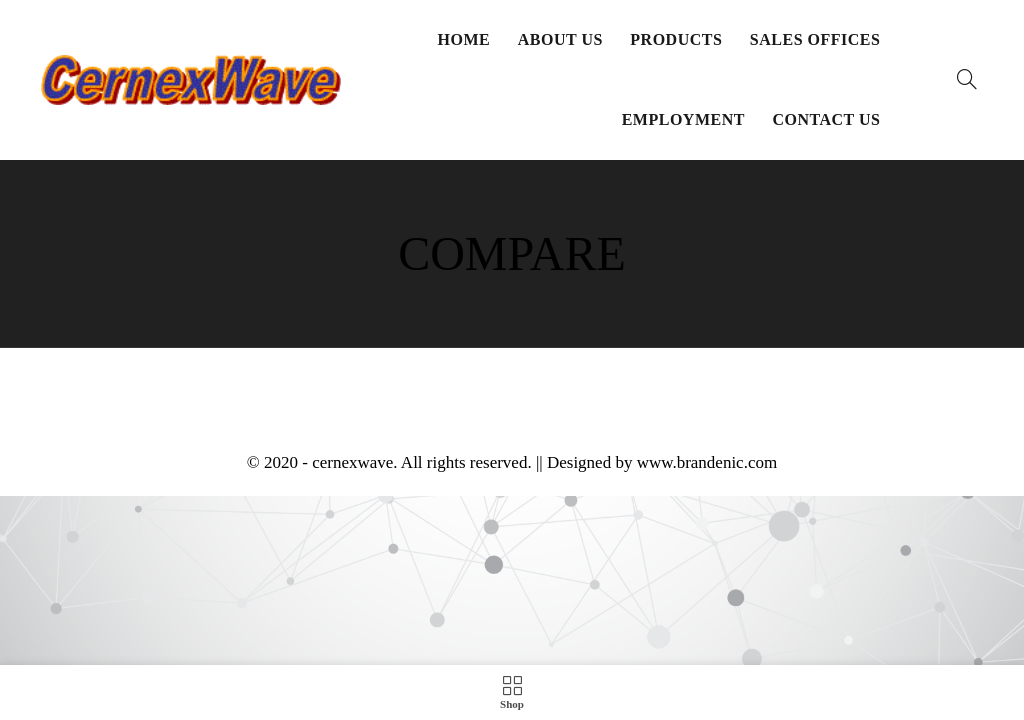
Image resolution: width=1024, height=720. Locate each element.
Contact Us (826, 119)
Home (464, 39)
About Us (560, 39)
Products (676, 39)
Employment (683, 119)
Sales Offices (815, 39)
